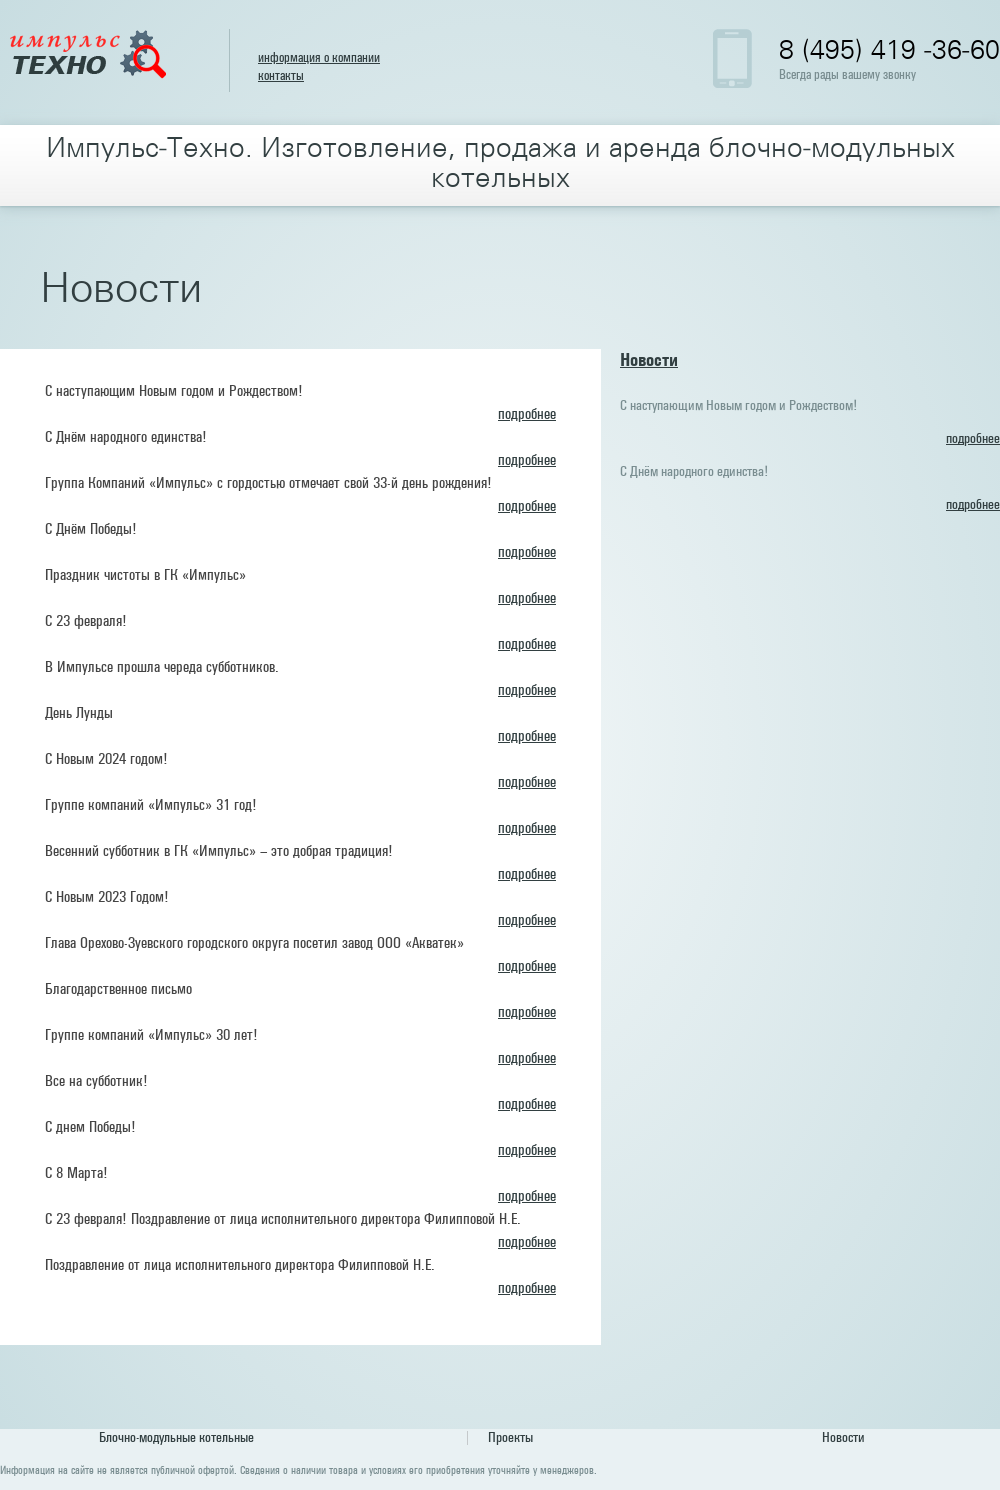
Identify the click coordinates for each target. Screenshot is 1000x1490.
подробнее (527, 414)
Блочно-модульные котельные (176, 1438)
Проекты (510, 1438)
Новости (649, 360)
